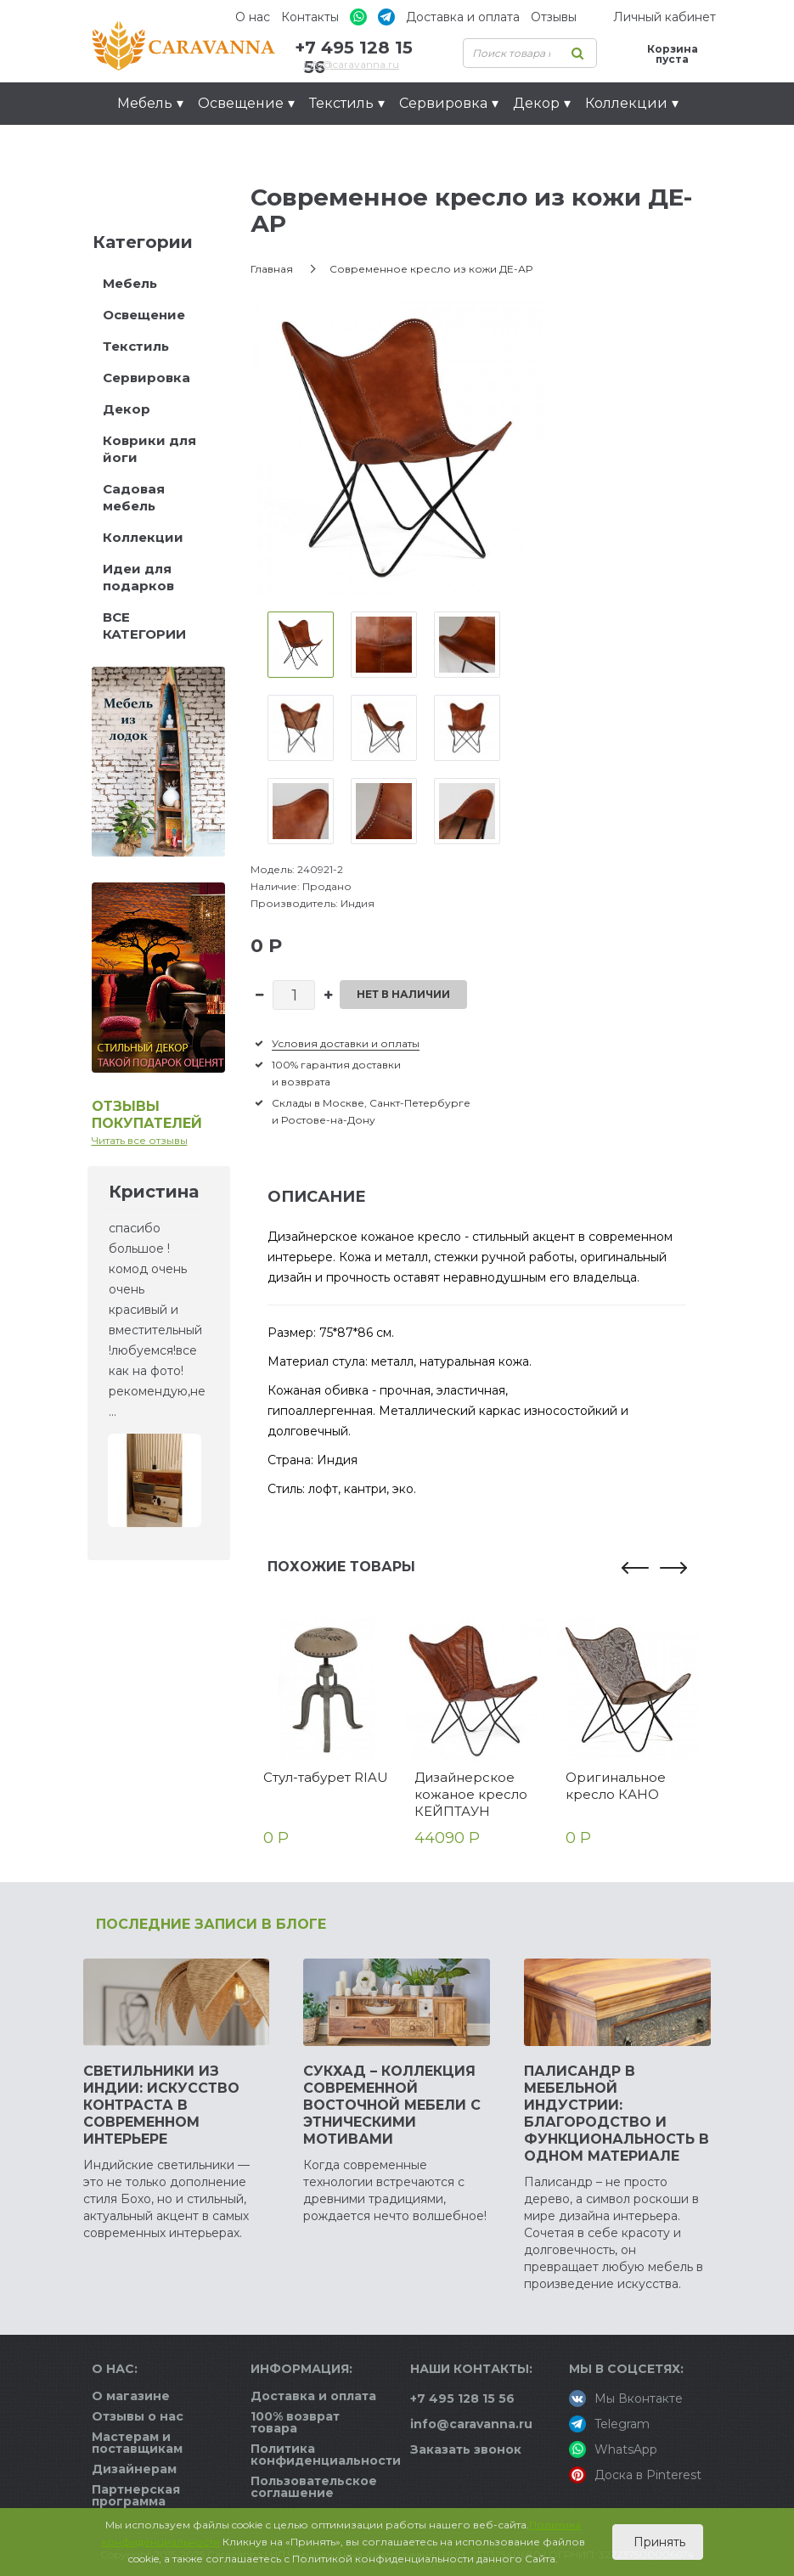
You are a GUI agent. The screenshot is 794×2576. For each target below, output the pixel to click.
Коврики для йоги (149, 448)
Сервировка (146, 377)
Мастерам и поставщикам (137, 2443)
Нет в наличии (403, 994)
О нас (252, 17)
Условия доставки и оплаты (346, 1043)
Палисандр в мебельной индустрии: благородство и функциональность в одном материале (616, 2113)
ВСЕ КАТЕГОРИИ (144, 625)
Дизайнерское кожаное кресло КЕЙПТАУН (470, 1794)
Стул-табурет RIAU (325, 1777)
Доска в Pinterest (635, 2474)
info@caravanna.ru (351, 64)
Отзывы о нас (137, 2416)
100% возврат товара (295, 2422)
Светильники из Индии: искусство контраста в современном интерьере (161, 2105)
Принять (657, 2542)
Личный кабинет (664, 17)
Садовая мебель (134, 497)
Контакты (310, 17)
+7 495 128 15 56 (462, 2398)
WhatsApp (613, 2449)
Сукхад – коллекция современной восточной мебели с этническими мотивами (392, 2105)
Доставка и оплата (463, 17)
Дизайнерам (134, 2469)
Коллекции (143, 537)
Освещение (144, 315)
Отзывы (554, 17)
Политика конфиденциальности (326, 2454)
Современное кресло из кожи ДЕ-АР (430, 268)
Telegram (609, 2423)
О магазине (131, 2396)
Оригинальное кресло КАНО (616, 1785)
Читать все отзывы (140, 1140)
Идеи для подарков (198, 146)
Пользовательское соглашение (314, 2487)
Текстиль (136, 346)
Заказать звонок (465, 2449)
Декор (126, 409)
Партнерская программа (136, 2495)
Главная (272, 268)
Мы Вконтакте (626, 2398)
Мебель (130, 283)
